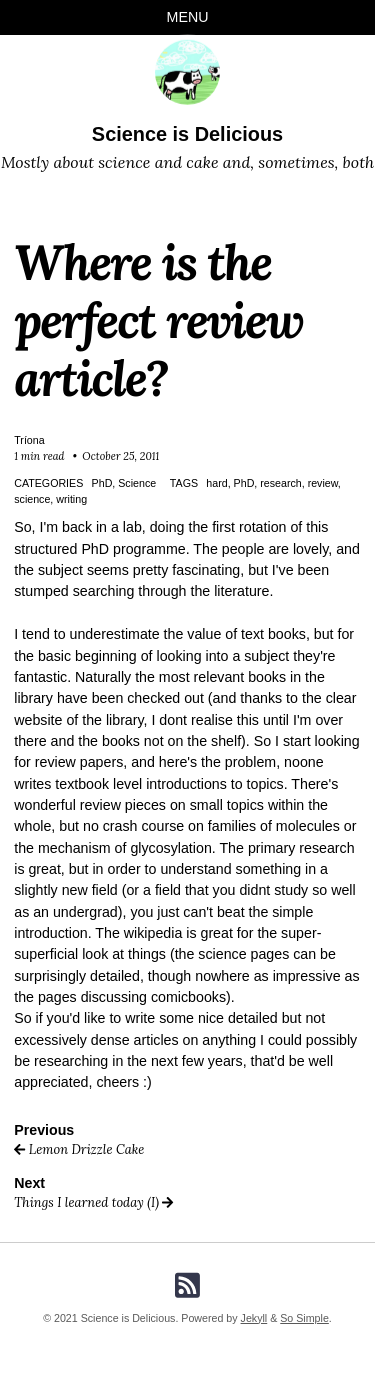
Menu (188, 17)
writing (71, 499)
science (32, 499)
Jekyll (254, 1318)
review (323, 483)
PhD (102, 483)
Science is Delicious (187, 134)
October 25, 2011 (120, 456)
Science (137, 483)
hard (216, 483)
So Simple (304, 1318)
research (280, 483)
